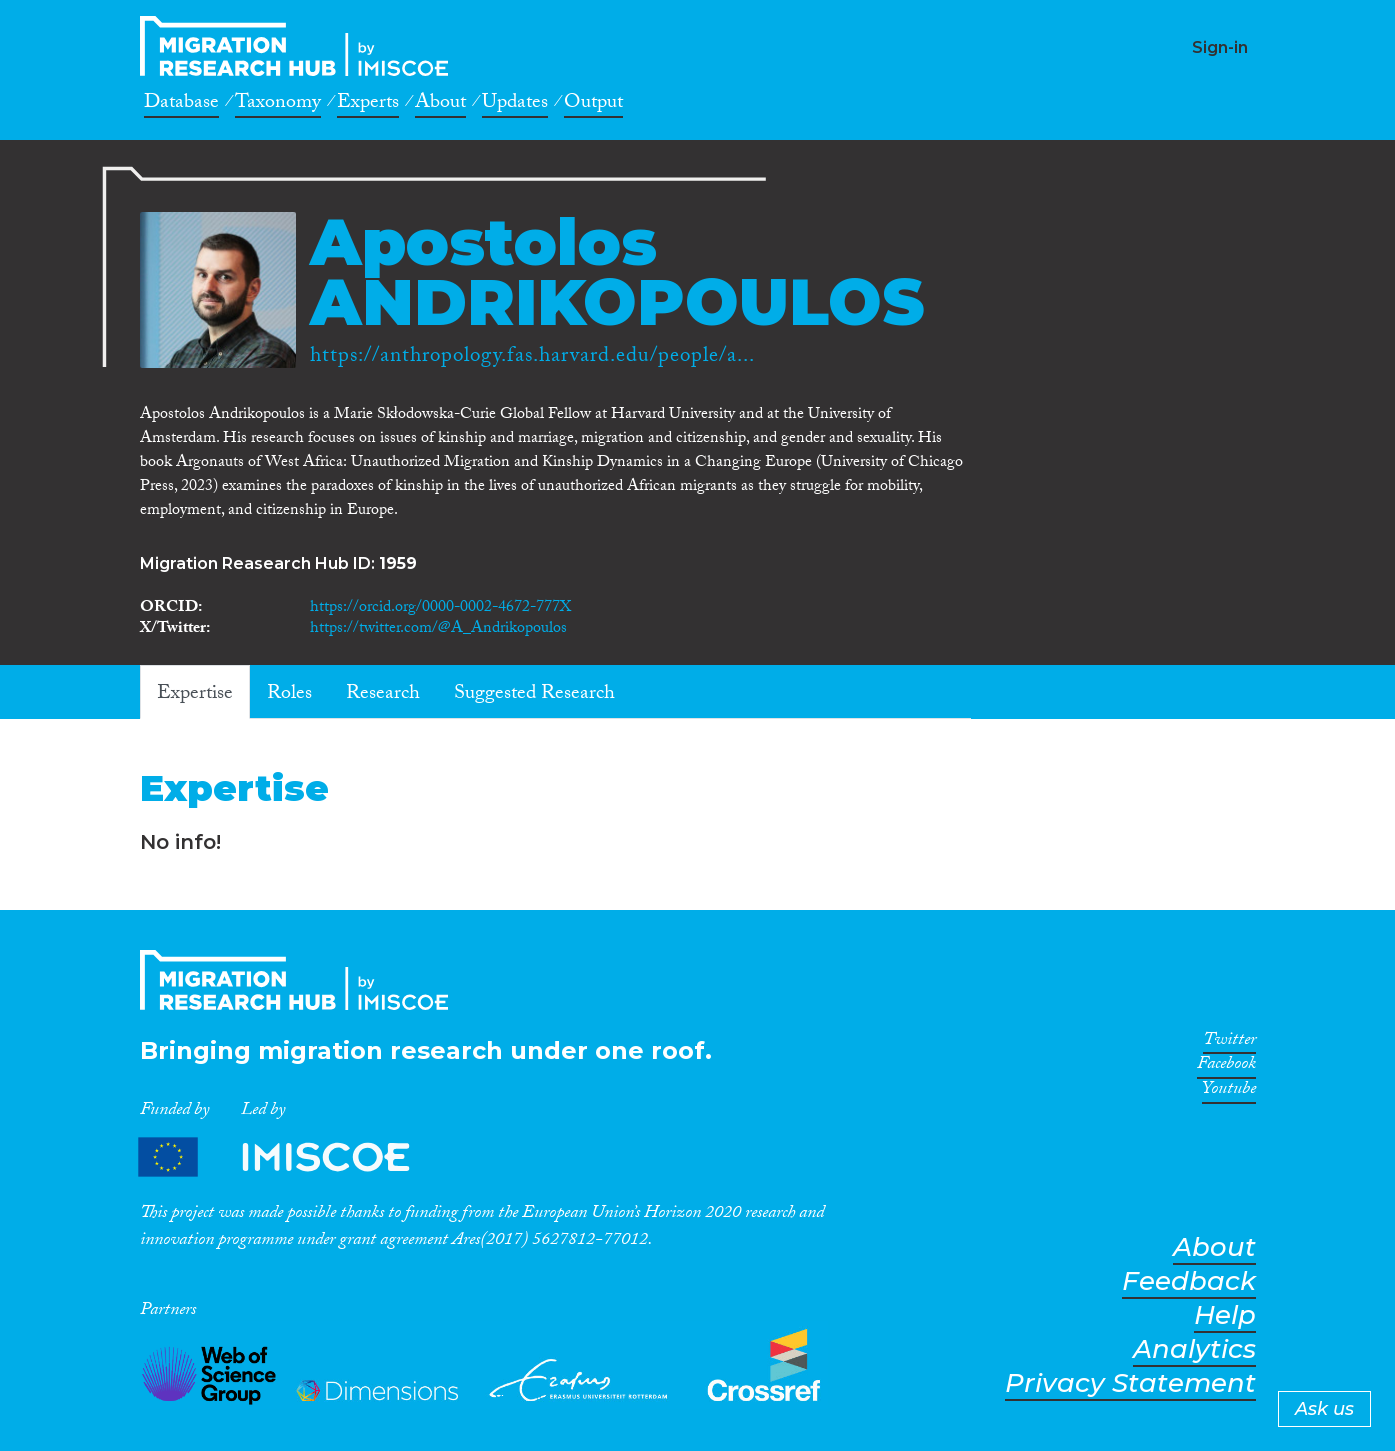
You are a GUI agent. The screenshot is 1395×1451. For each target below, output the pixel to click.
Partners (291, 1157)
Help (1225, 1315)
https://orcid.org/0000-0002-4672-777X (440, 608)
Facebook (1226, 1067)
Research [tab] (383, 695)
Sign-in (1220, 47)
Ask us (1324, 1409)
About (440, 105)
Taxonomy (278, 105)
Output (593, 105)
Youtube (1229, 1092)
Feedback (1189, 1281)
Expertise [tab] (195, 695)
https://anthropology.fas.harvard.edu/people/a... (532, 358)
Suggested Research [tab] (534, 695)
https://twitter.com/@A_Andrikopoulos (438, 629)
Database (181, 105)
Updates (515, 105)
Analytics (1194, 1349)
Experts (368, 105)
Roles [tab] (289, 695)
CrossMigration (300, 46)
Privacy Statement (1130, 1383)
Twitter (1229, 1043)
